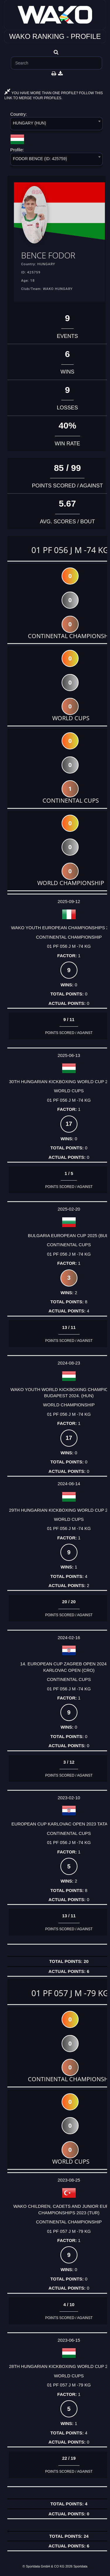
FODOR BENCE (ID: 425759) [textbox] (40, 158)
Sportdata (80, 2566)
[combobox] (56, 124)
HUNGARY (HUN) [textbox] (29, 123)
